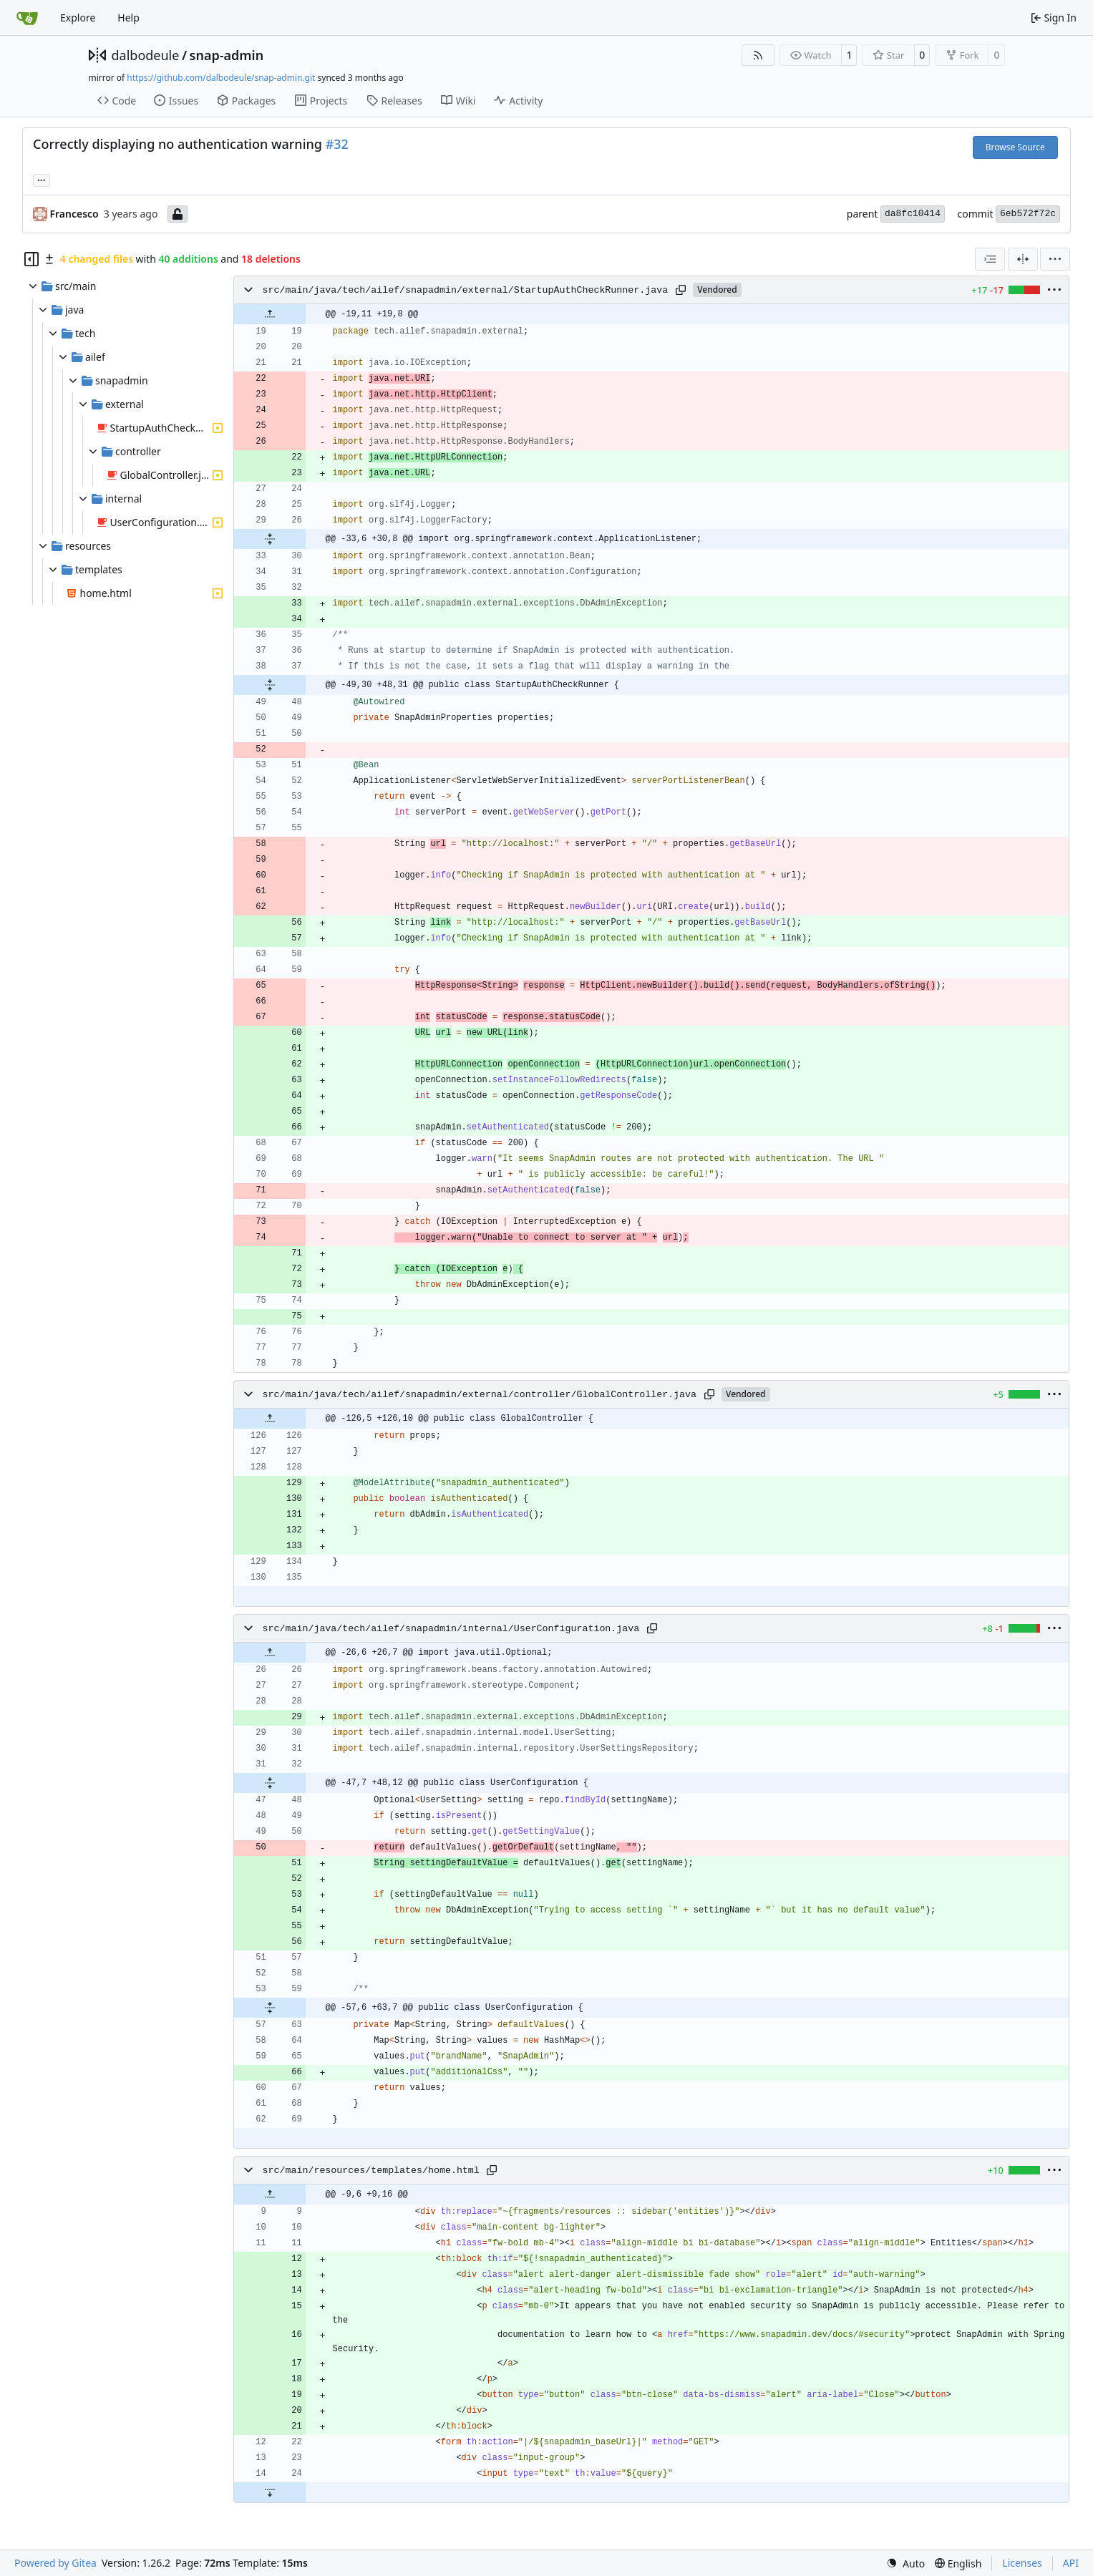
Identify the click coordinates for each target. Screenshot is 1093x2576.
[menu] (1055, 259)
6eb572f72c (1028, 213)
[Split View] (1023, 259)
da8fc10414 (913, 213)
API (1071, 2563)
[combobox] (990, 259)
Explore (77, 17)
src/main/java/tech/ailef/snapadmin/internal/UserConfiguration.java (451, 1628)
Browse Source (1015, 147)
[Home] (27, 18)
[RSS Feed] (758, 55)
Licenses (1022, 2563)
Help (128, 17)
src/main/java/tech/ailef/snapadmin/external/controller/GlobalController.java (479, 1394)
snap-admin (227, 55)
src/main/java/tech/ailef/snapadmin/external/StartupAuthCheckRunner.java (466, 290)
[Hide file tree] (31, 259)
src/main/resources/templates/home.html (371, 2170)
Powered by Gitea (55, 2563)
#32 (337, 143)
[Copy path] (681, 290)
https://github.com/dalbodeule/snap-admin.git (221, 78)
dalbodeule (146, 55)
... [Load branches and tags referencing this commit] (41, 179)
